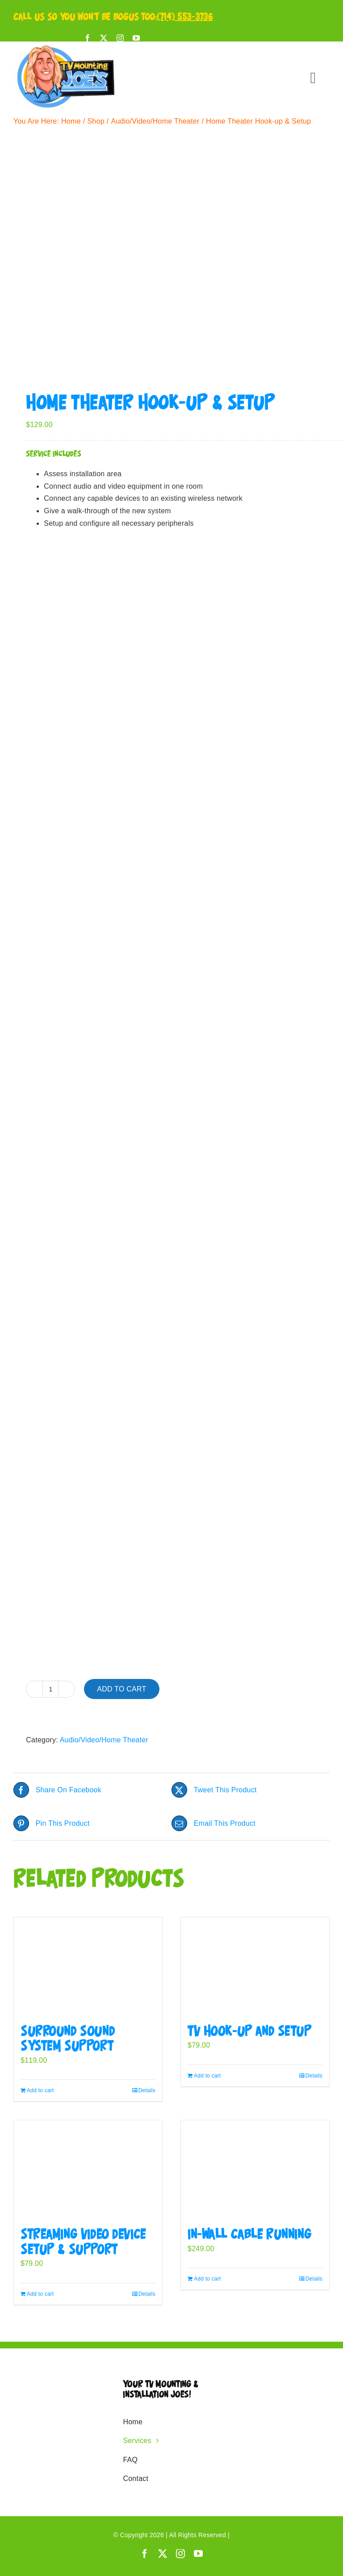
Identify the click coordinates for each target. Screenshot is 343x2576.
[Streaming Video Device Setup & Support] (88, 2169)
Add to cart (121, 1689)
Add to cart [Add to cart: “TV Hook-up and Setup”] (207, 2076)
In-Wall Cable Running (249, 2234)
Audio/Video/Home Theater (104, 1740)
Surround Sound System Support (68, 2039)
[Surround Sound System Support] (88, 1966)
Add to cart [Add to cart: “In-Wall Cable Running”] (207, 2279)
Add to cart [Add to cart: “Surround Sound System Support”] (40, 2090)
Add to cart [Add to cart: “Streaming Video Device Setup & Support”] (40, 2294)
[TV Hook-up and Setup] (255, 1966)
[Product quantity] (50, 1689)
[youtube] (136, 38)
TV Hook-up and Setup (250, 2031)
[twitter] (103, 38)
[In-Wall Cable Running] (255, 2169)
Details (146, 2090)
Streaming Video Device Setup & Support (83, 2242)
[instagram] (120, 38)
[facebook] (87, 38)
